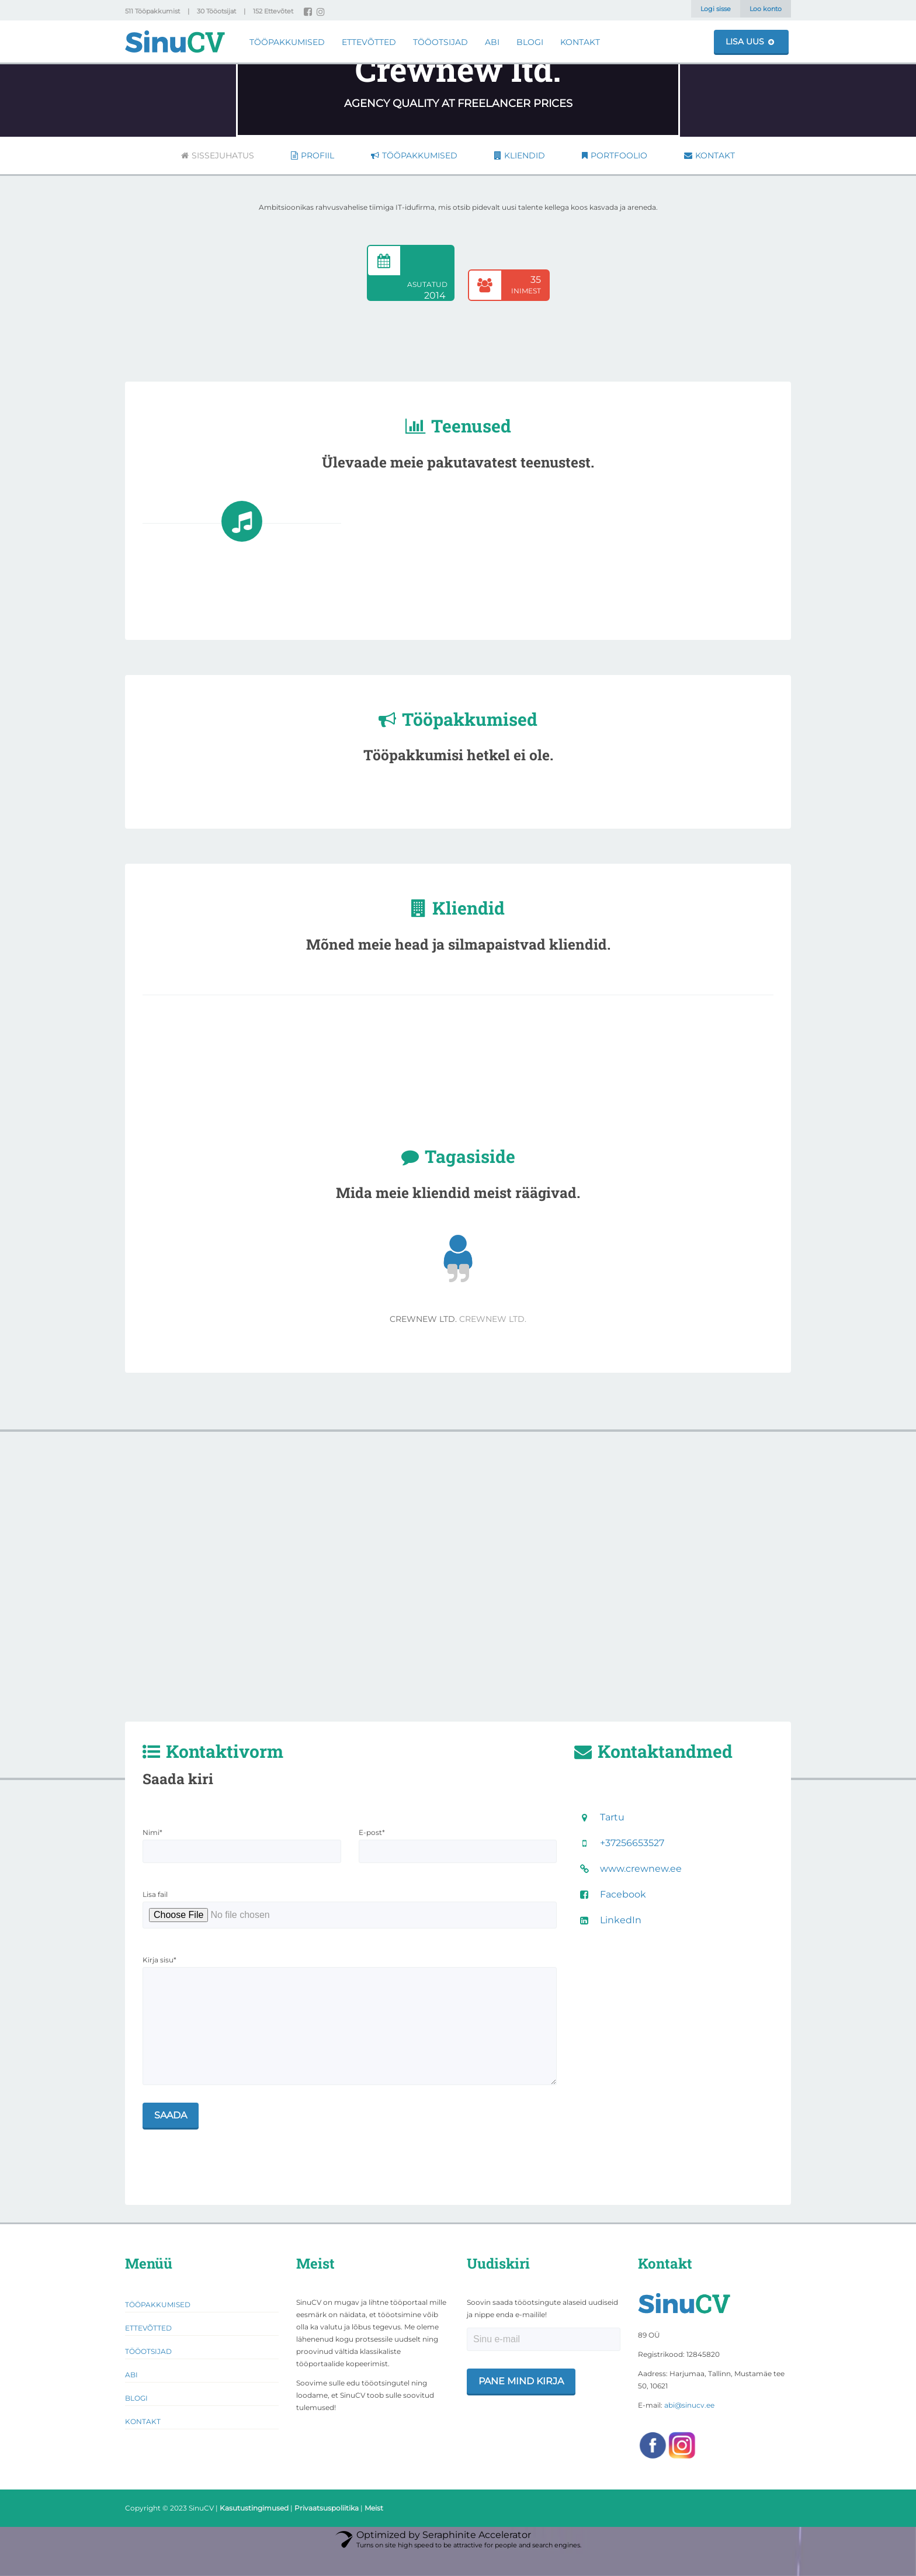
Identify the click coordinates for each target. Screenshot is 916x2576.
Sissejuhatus (217, 155)
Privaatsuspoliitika (326, 2531)
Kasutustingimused (254, 2531)
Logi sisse (715, 9)
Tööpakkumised (287, 42)
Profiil (312, 155)
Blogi (529, 42)
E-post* (372, 1832)
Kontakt (580, 42)
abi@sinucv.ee (689, 2428)
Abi (492, 42)
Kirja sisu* (159, 1959)
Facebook (623, 1894)
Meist (374, 2531)
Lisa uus (750, 41)
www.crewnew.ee (641, 1868)
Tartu (612, 1817)
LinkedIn (620, 1920)
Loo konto (766, 9)
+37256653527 (632, 1842)
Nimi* (152, 1832)
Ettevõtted (369, 42)
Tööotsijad (440, 42)
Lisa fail (155, 1894)
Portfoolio (614, 155)
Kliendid (519, 155)
